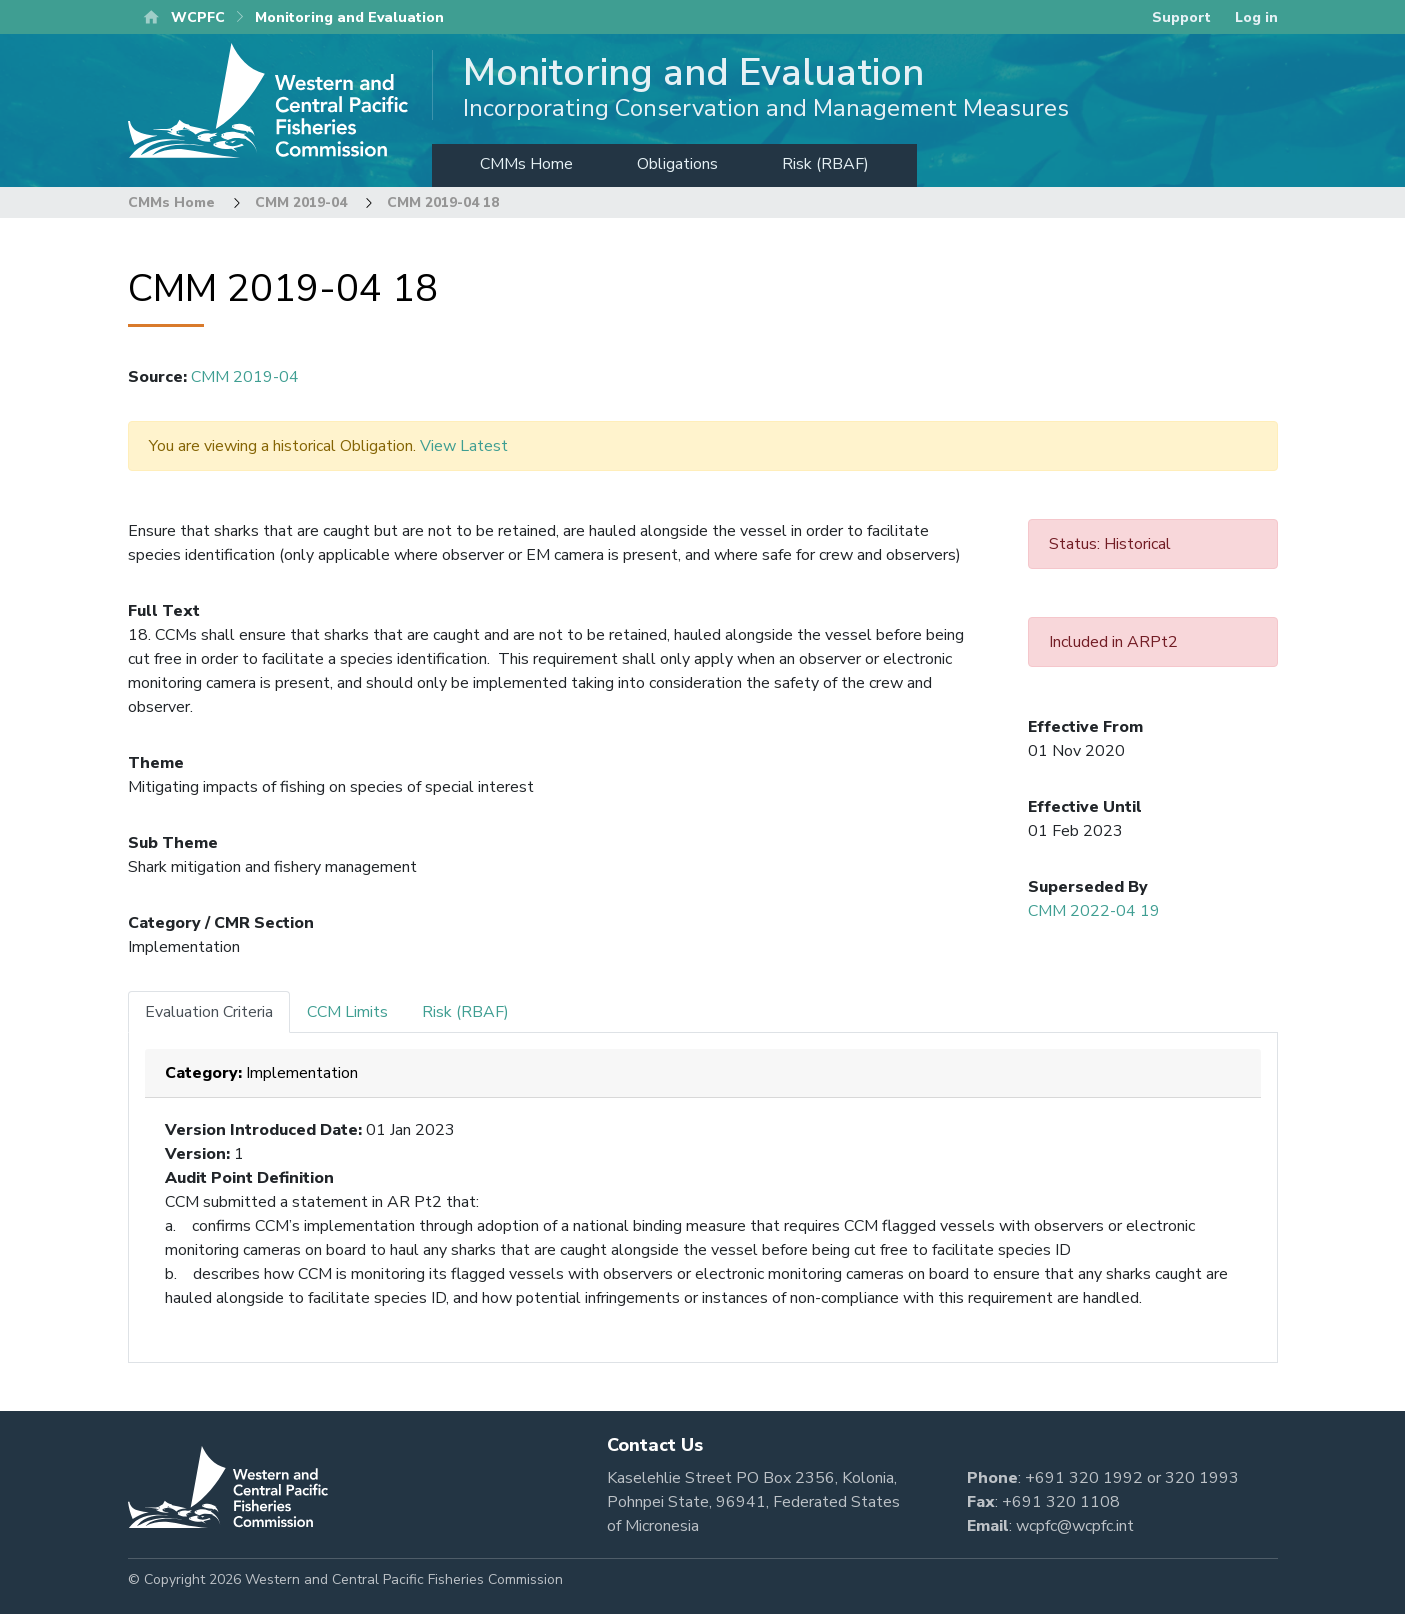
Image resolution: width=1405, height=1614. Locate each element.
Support (1181, 17)
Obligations (677, 164)
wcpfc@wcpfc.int (1075, 1526)
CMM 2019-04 (301, 202)
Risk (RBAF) (825, 164)
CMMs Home (526, 164)
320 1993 (1202, 1478)
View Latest (464, 446)
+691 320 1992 (1084, 1478)
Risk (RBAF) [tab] (465, 1012)
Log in (1256, 17)
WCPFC (198, 17)
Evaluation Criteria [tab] (209, 1012)
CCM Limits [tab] (347, 1012)
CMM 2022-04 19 (1094, 911)
